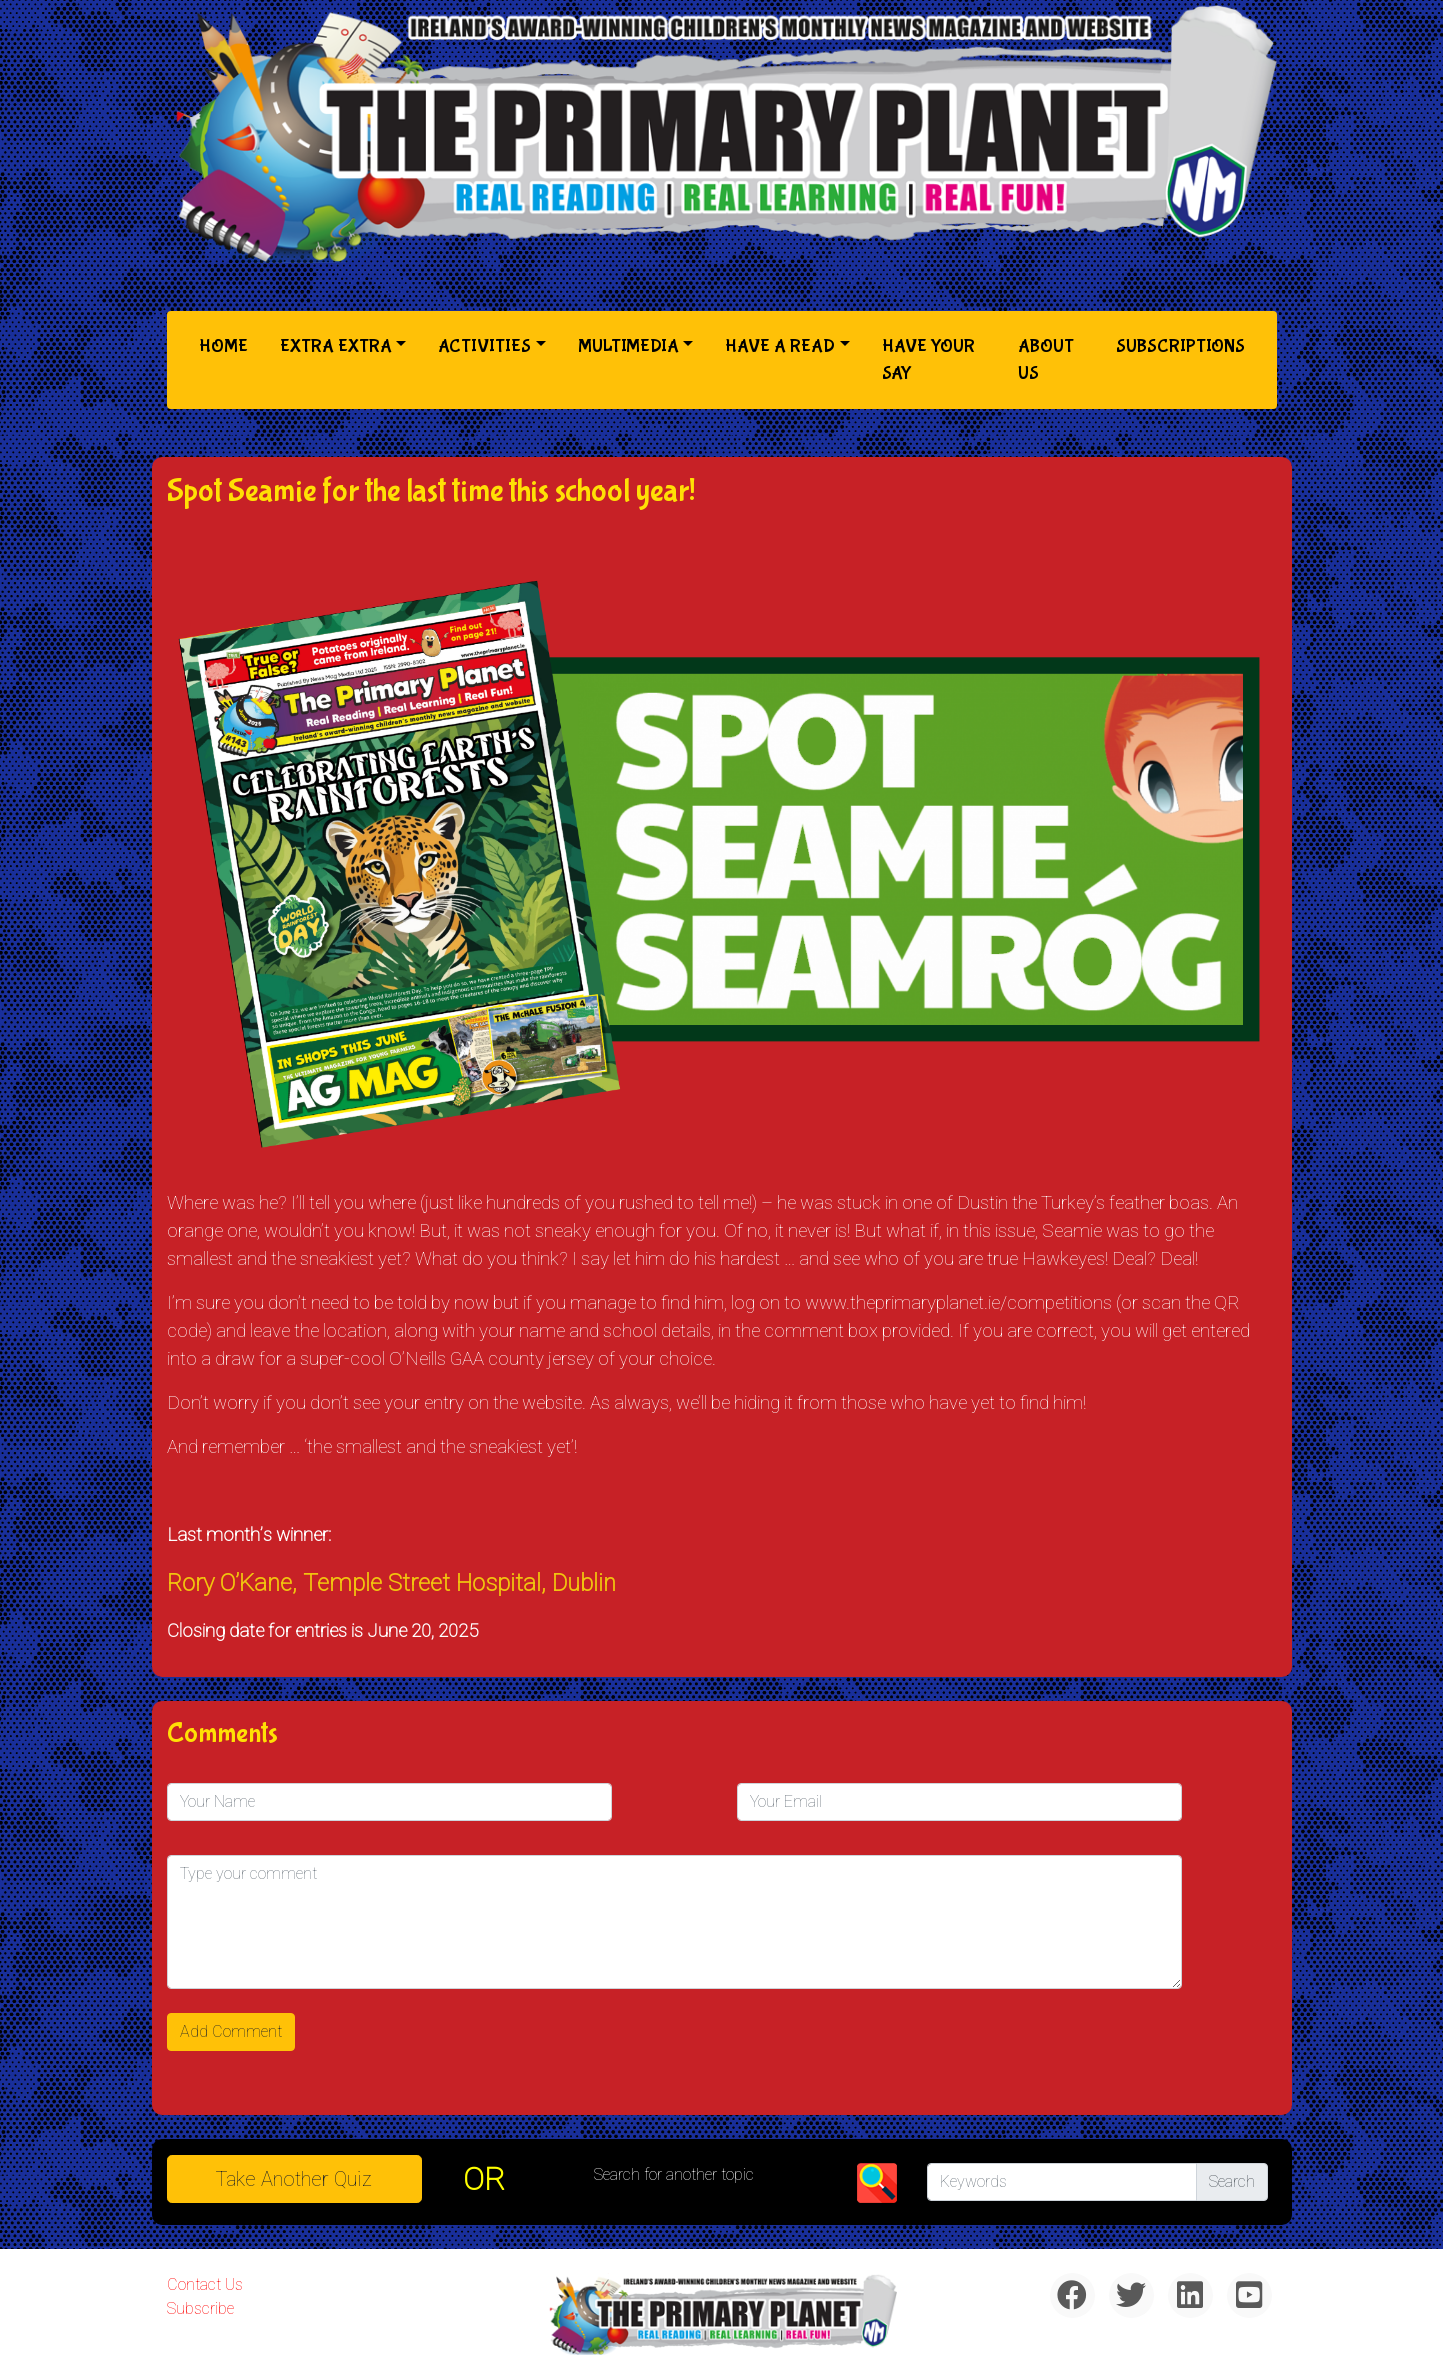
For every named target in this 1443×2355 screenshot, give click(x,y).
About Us (1046, 360)
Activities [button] (484, 346)
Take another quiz (294, 2179)
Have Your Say (928, 360)
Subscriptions (1180, 346)
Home (227, 344)
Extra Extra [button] (336, 346)
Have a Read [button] (780, 346)
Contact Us (205, 2284)
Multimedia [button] (628, 346)
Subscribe (200, 2308)
